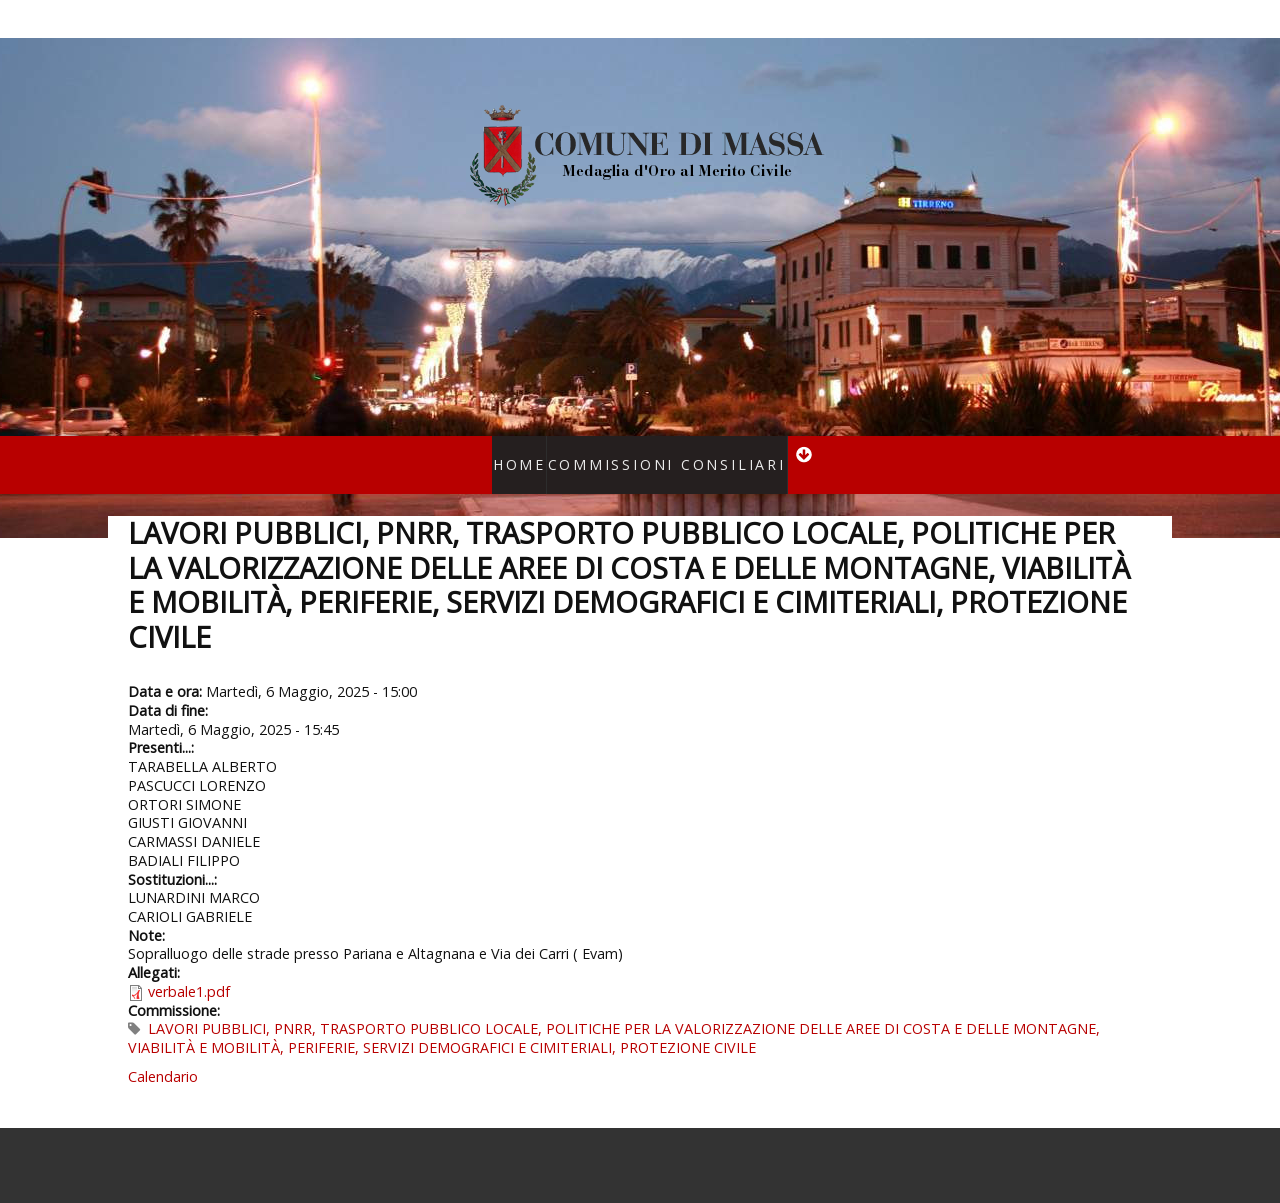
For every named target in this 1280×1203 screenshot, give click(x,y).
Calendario (163, 1050)
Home (541, 451)
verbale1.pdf (189, 966)
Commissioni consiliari (659, 451)
